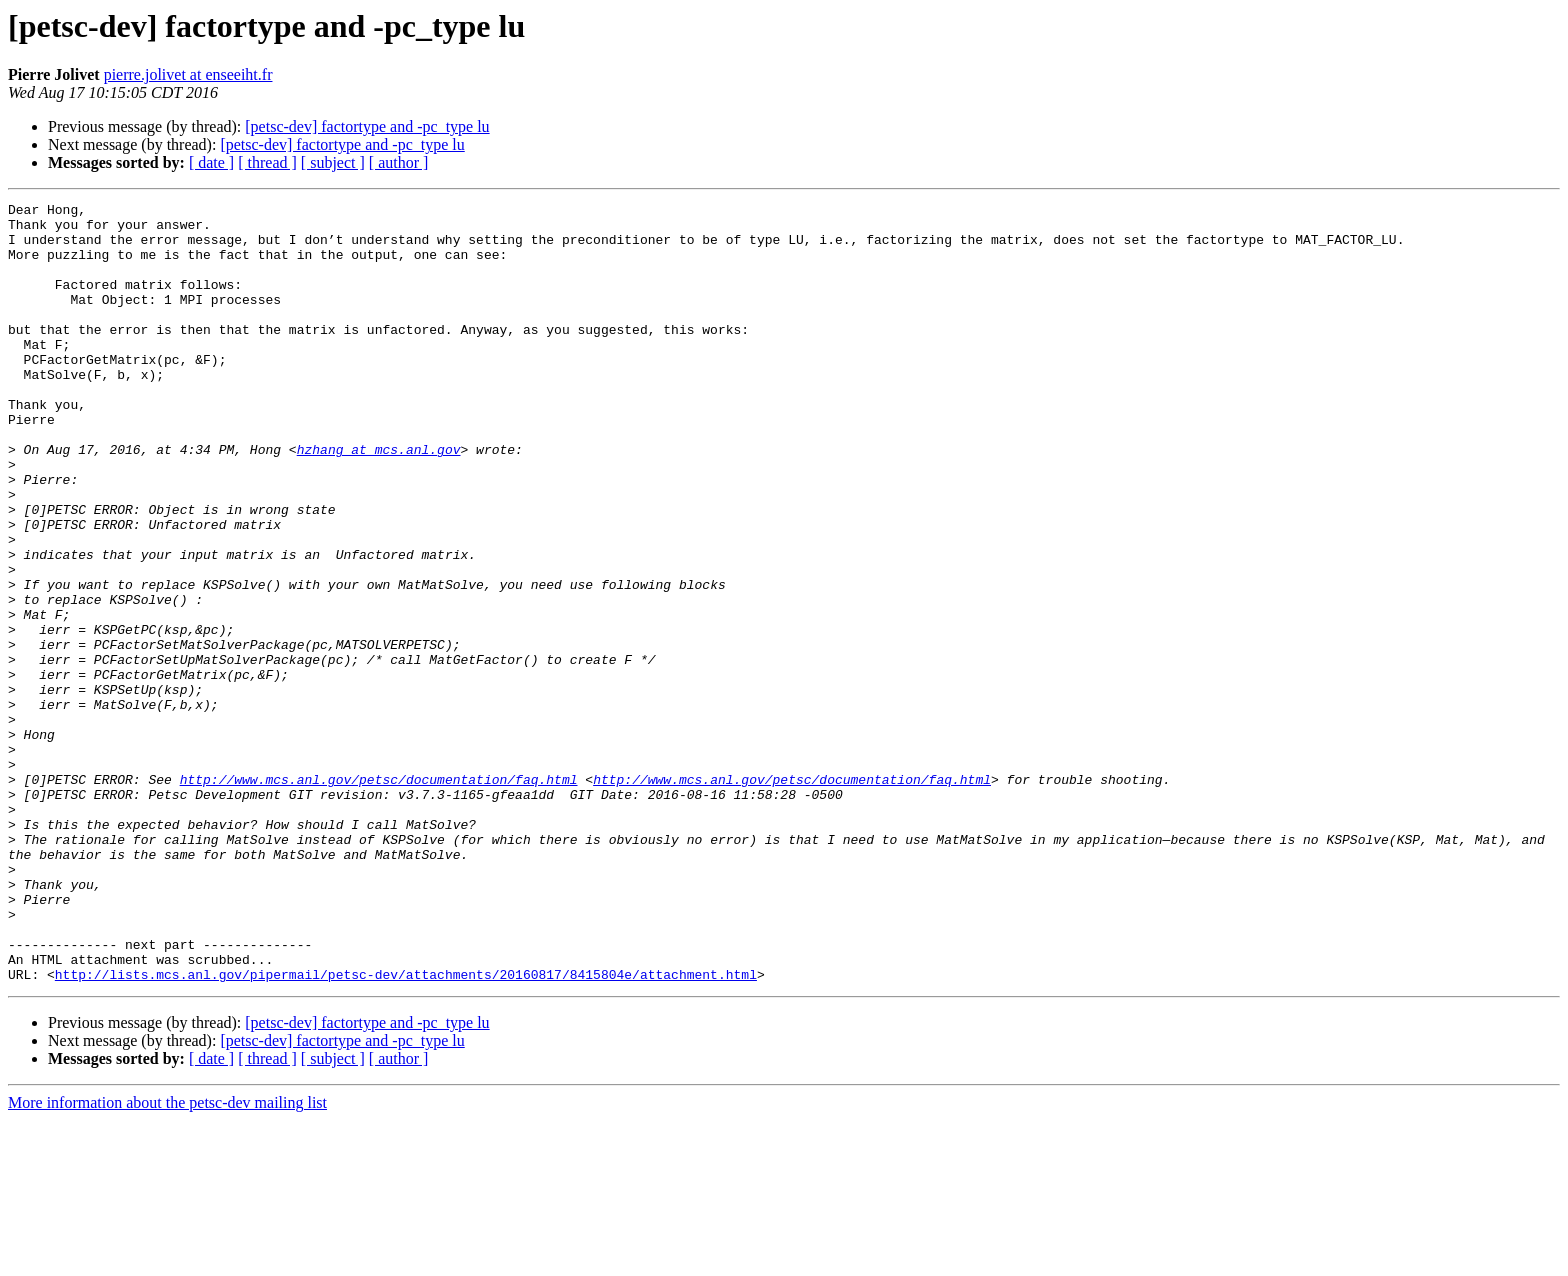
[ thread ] (267, 162)
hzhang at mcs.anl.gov (379, 500)
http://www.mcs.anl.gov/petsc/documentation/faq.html (379, 896)
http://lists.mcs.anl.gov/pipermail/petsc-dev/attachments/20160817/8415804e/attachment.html (406, 1130)
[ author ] (399, 162)
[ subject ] (333, 162)
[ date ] (211, 162)
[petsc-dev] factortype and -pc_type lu (367, 126)
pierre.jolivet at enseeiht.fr (188, 74)
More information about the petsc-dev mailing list (167, 1258)
